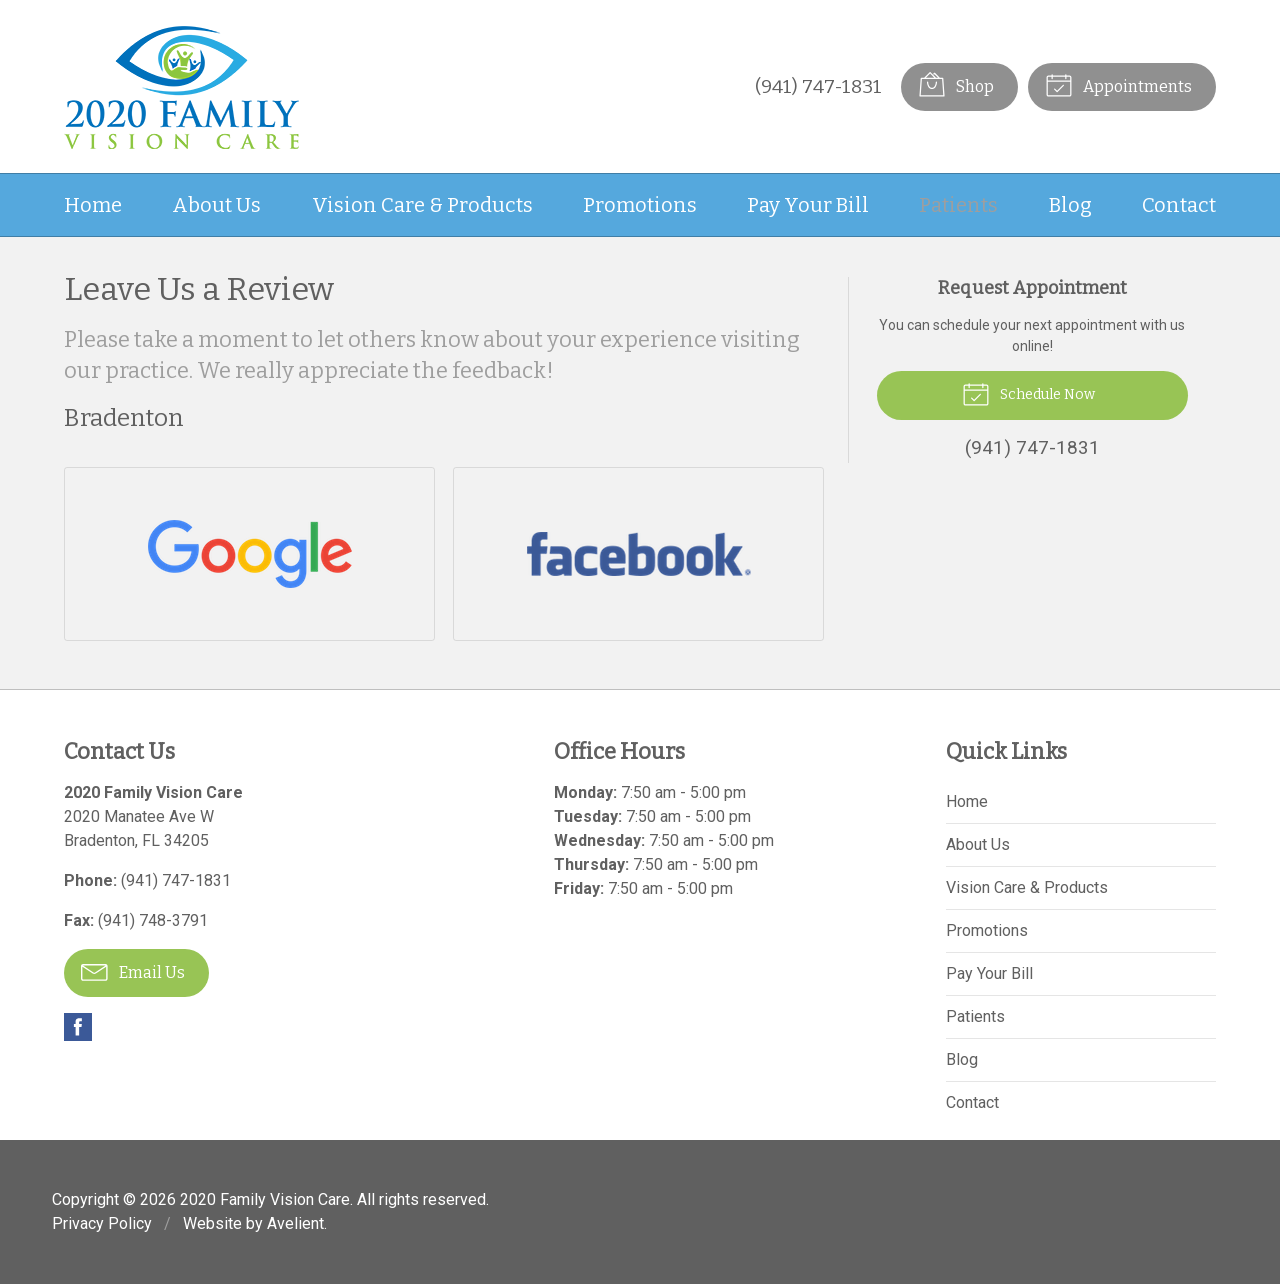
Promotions (640, 205)
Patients (958, 205)
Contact (1179, 205)
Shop (956, 84)
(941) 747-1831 (818, 86)
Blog (1070, 205)
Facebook (78, 1027)
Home (93, 205)
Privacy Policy (102, 1223)
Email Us (133, 971)
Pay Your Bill (808, 205)
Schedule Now (1028, 393)
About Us (216, 205)
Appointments (1118, 84)
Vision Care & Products (422, 205)
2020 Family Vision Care (265, 1199)
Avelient (295, 1223)
